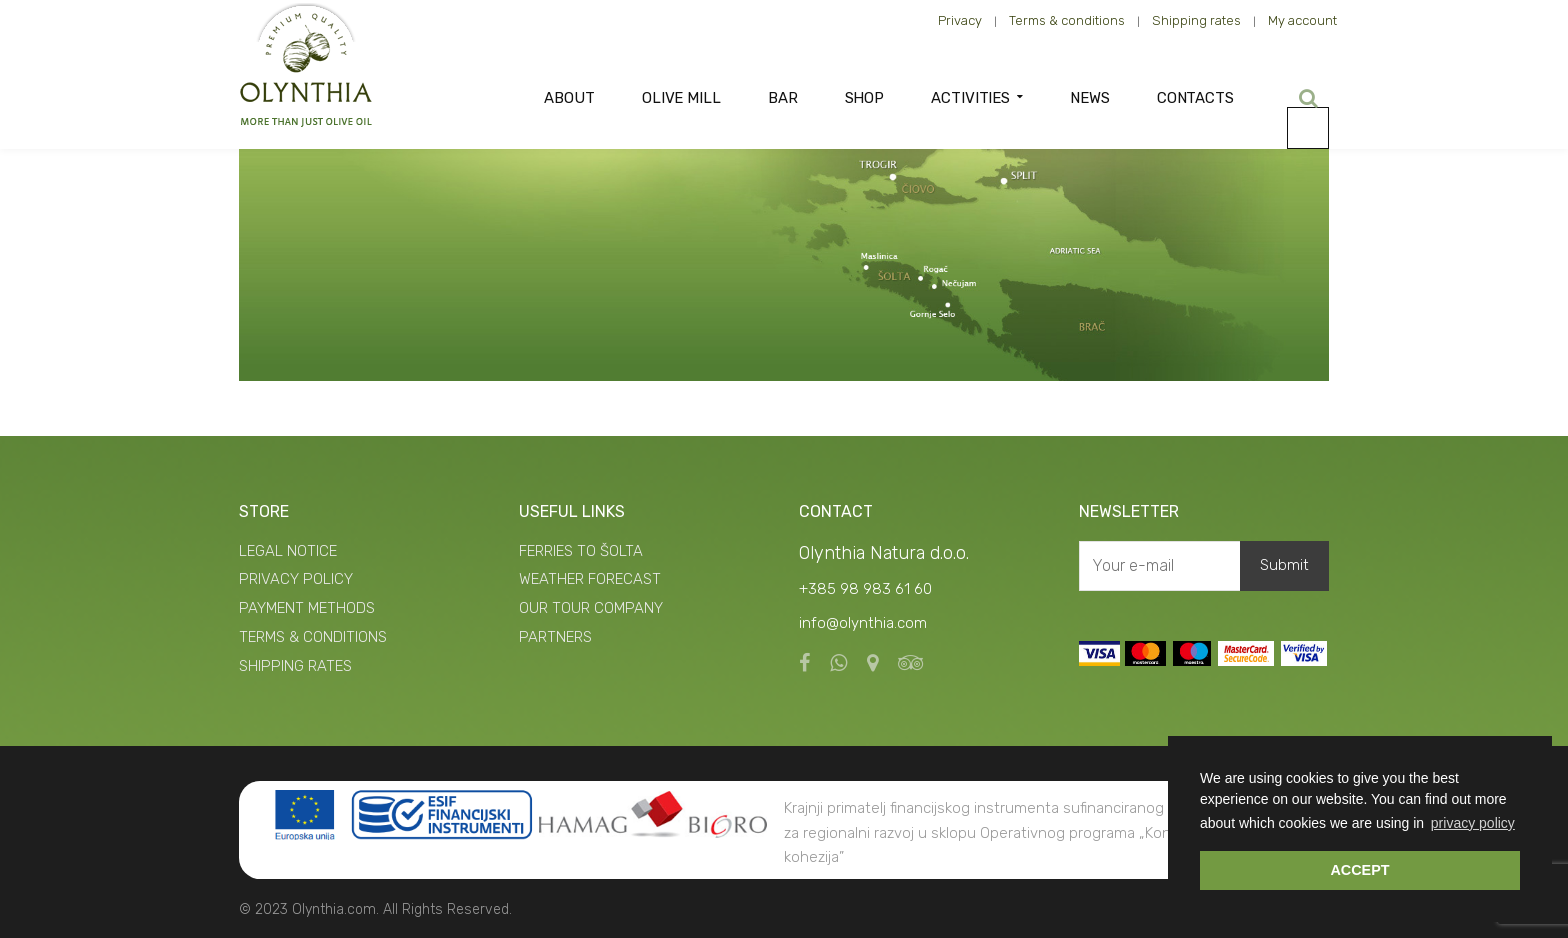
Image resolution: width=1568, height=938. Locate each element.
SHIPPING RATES (295, 666)
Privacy (960, 20)
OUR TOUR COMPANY (591, 608)
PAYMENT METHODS (307, 608)
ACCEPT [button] (1359, 870)
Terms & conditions (1067, 20)
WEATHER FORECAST (590, 579)
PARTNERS (555, 637)
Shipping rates (1196, 20)
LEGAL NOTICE (288, 551)
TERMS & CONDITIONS (313, 637)
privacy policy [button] (1473, 823)
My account (1302, 20)
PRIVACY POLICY (296, 579)
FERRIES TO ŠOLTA (581, 551)
